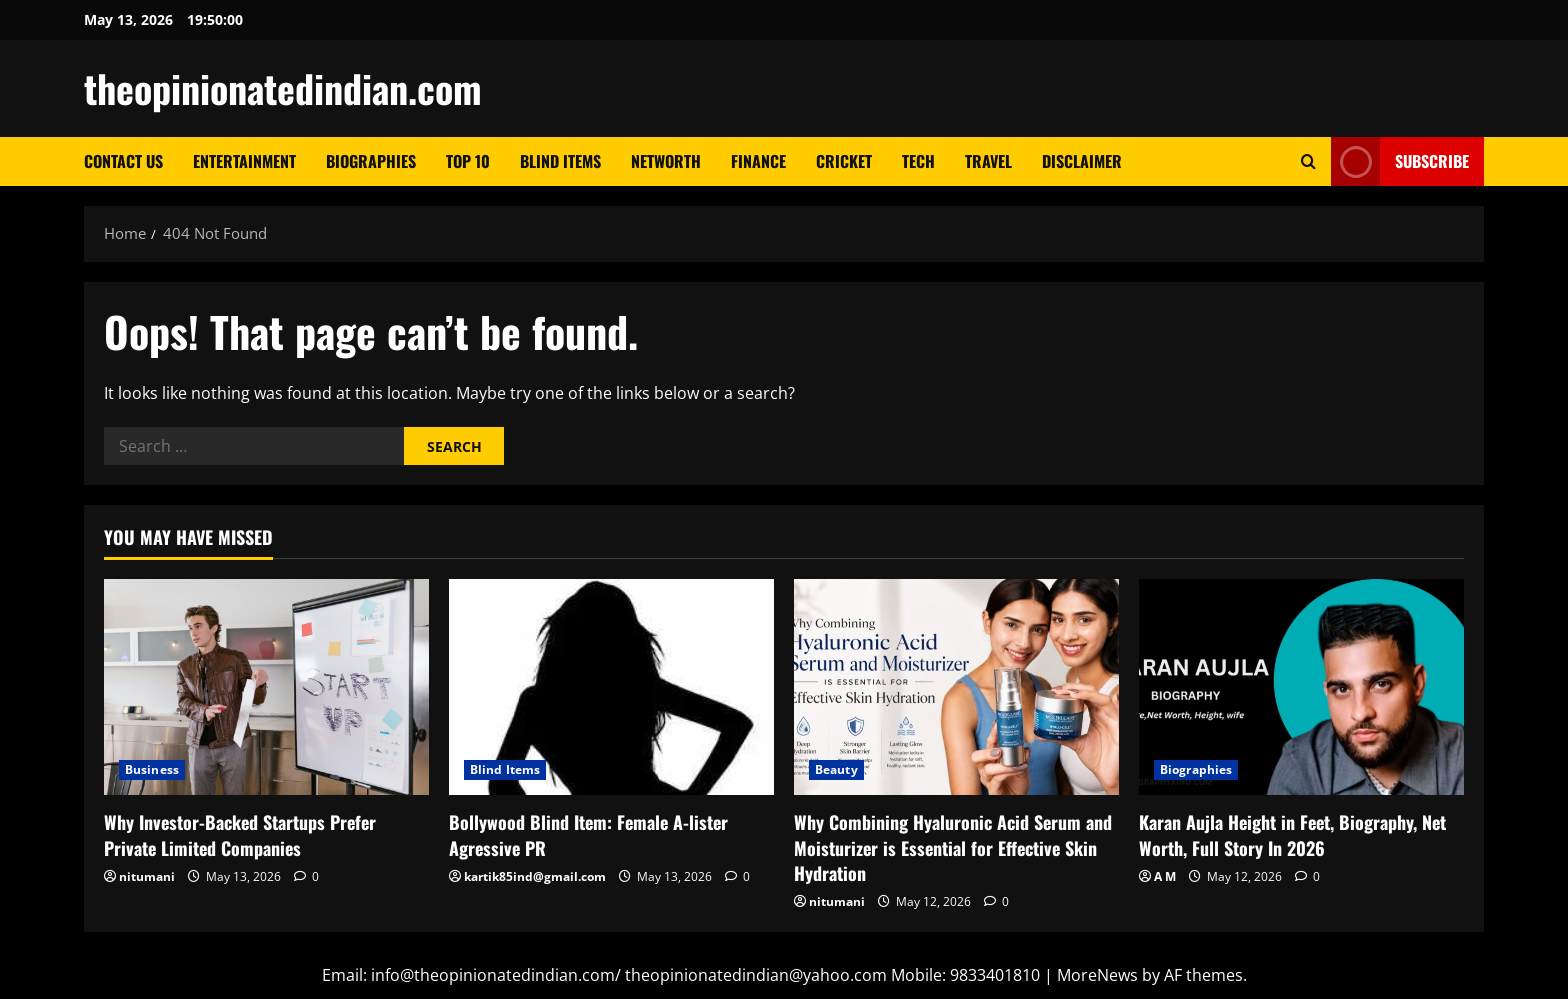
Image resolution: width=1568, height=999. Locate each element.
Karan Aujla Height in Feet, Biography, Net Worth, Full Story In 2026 (1292, 834)
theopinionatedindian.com (283, 88)
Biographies (371, 161)
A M (1165, 876)
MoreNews (1097, 975)
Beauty (836, 769)
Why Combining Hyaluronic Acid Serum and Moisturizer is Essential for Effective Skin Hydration (953, 847)
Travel (988, 161)
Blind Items (560, 161)
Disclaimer (1082, 161)
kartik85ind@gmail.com (535, 876)
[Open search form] (1308, 161)
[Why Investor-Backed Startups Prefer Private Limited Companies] (266, 687)
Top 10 (468, 161)
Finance (758, 161)
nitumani (147, 876)
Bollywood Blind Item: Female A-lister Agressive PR (588, 834)
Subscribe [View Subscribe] (1400, 161)
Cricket (844, 161)
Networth (666, 161)
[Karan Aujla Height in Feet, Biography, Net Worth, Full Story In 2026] (1301, 687)
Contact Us (123, 161)
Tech (918, 161)
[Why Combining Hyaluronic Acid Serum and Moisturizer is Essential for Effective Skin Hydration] (956, 687)
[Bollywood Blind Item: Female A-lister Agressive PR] (611, 687)
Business (152, 769)
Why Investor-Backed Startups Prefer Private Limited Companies (240, 834)
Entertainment (244, 161)
